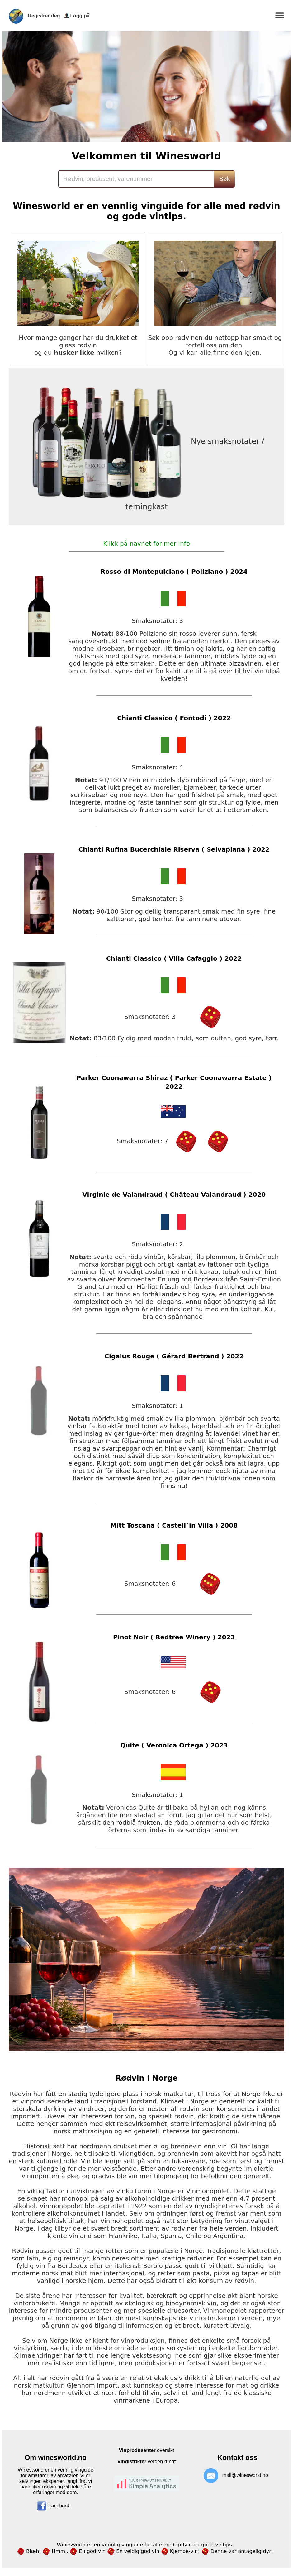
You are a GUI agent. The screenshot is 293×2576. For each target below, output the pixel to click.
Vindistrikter (131, 2461)
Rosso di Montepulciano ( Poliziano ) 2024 (174, 571)
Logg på (79, 15)
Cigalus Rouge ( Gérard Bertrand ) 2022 (173, 1356)
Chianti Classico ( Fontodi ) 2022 (174, 718)
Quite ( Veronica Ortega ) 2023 (174, 1745)
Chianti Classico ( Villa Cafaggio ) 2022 (174, 958)
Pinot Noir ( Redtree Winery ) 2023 (174, 1637)
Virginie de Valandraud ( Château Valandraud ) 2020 (174, 1194)
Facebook (53, 2505)
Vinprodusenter (137, 2450)
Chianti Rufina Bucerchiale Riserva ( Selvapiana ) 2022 (174, 849)
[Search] (136, 179)
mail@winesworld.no (245, 2475)
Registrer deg (44, 15)
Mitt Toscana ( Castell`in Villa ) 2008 (174, 1525)
